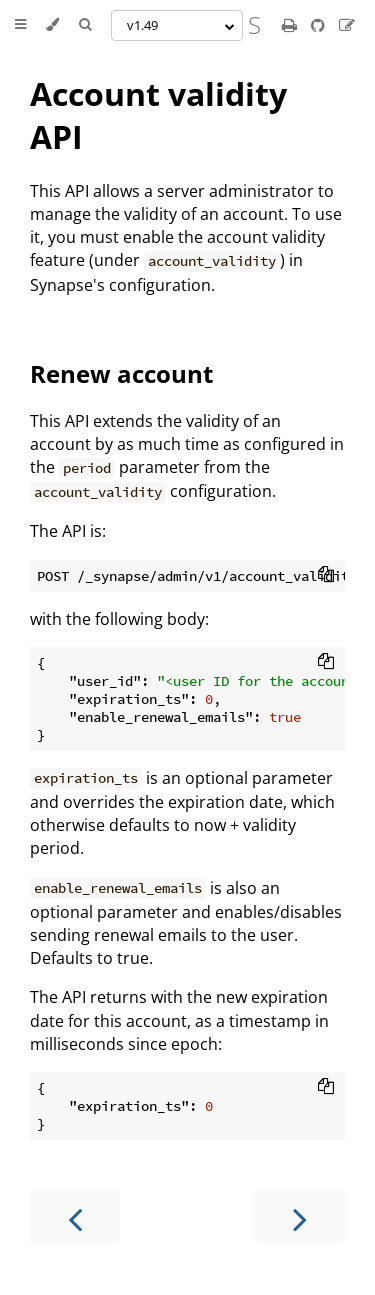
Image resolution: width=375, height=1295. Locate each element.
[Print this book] (291, 25)
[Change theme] (52, 25)
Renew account (121, 373)
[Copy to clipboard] (326, 576)
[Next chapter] (300, 1217)
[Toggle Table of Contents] (20, 25)
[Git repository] (320, 25)
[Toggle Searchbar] (85, 25)
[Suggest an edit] (347, 25)
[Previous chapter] (75, 1217)
